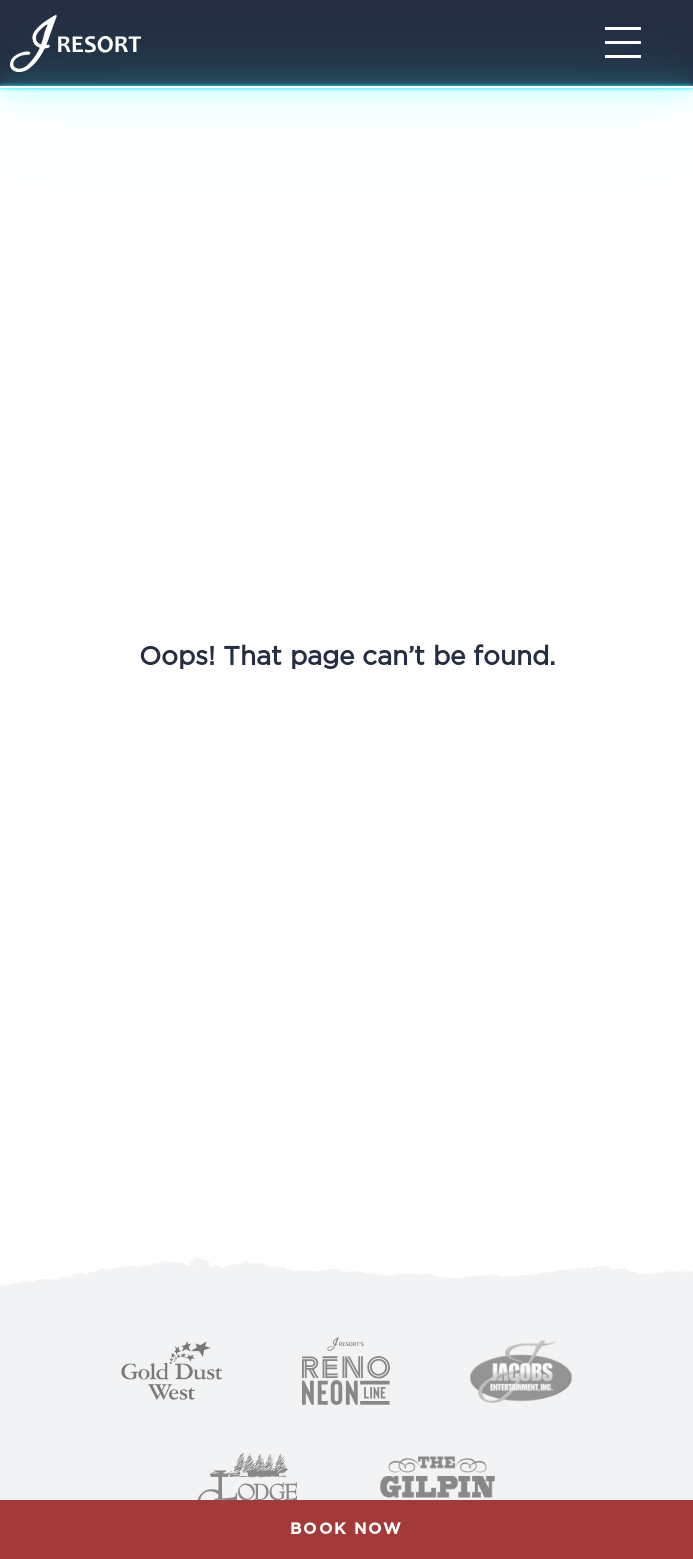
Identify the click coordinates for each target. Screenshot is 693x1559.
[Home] (75, 43)
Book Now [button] (346, 1529)
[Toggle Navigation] (629, 43)
